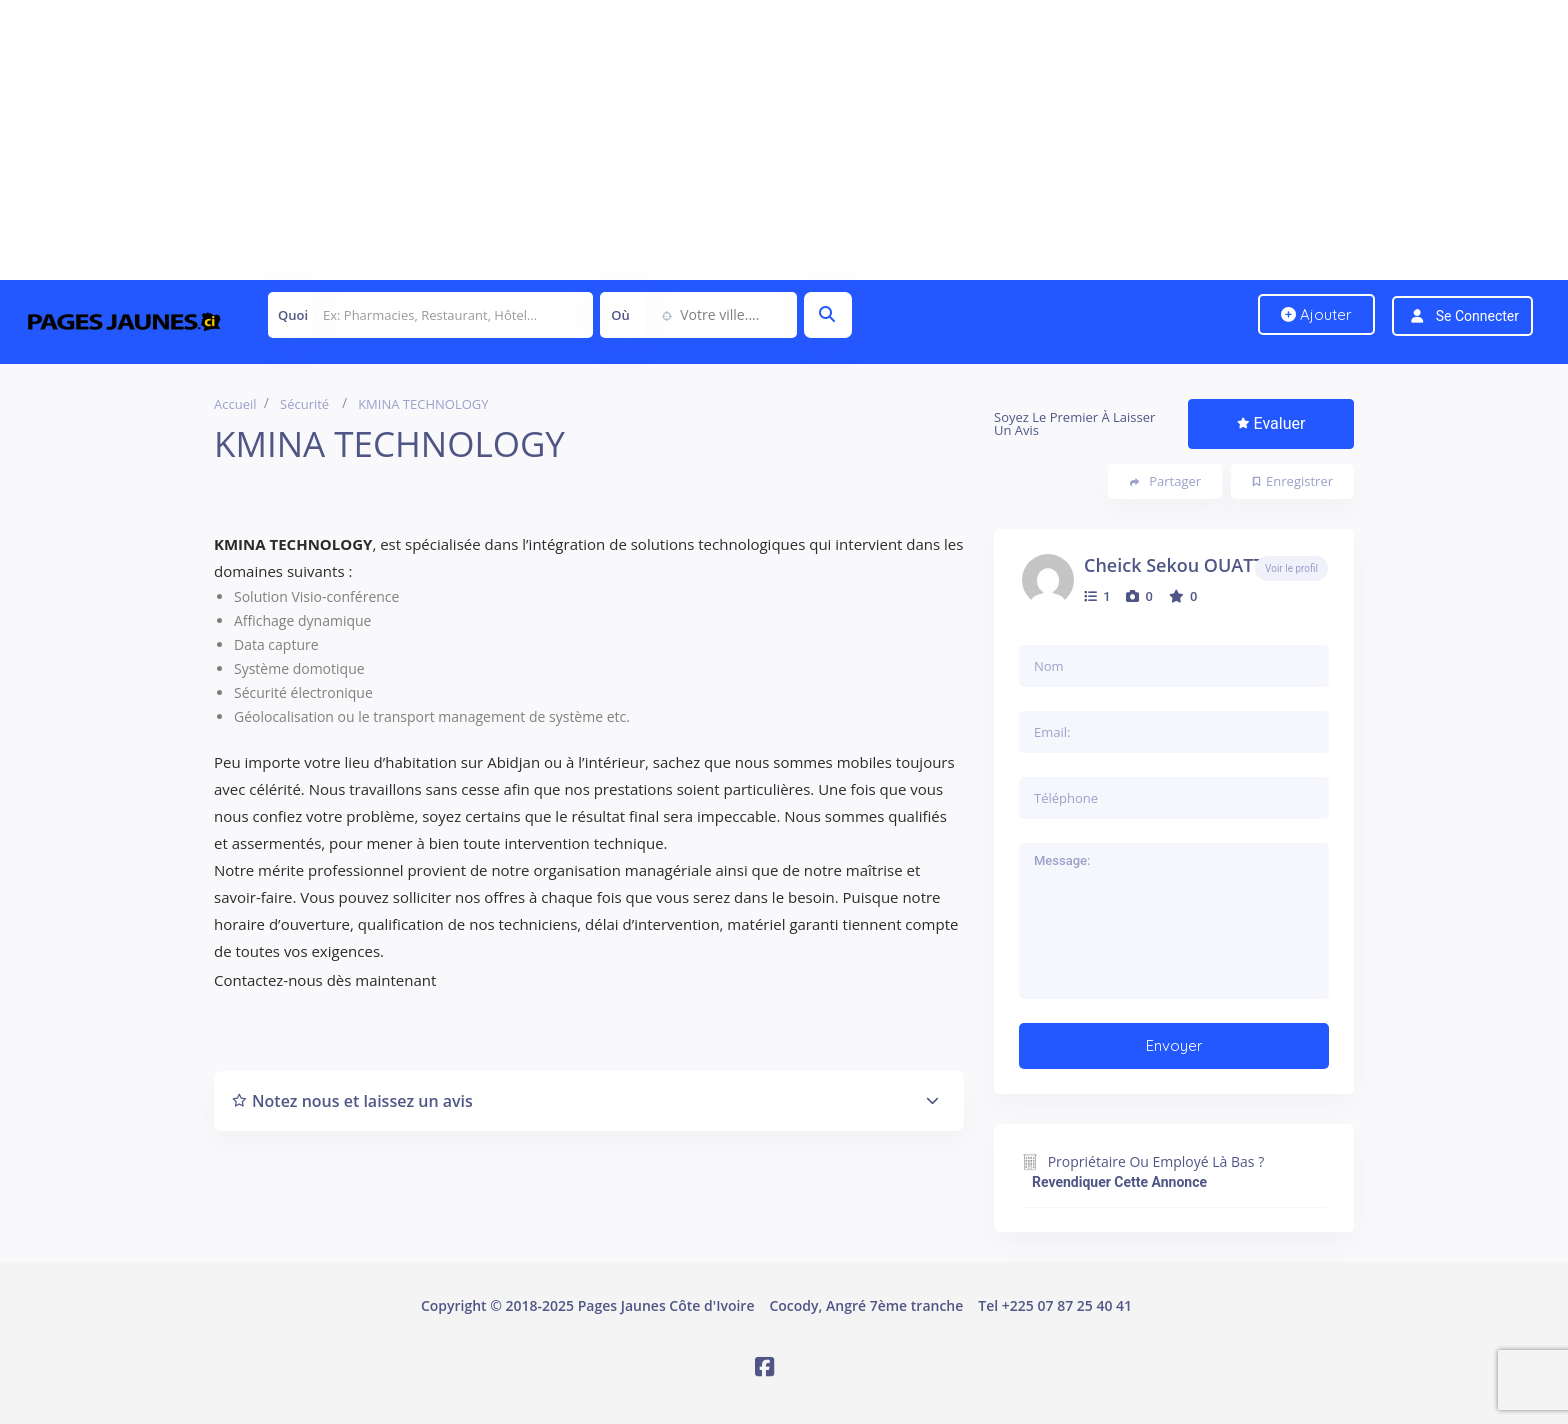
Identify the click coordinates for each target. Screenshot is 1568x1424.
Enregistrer (1293, 481)
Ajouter (1316, 314)
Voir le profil (1291, 568)
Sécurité (304, 404)
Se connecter (1477, 316)
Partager (1165, 481)
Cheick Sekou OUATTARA (1191, 565)
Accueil (235, 404)
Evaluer (1271, 423)
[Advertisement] (600, 140)
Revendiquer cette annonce (1119, 1182)
